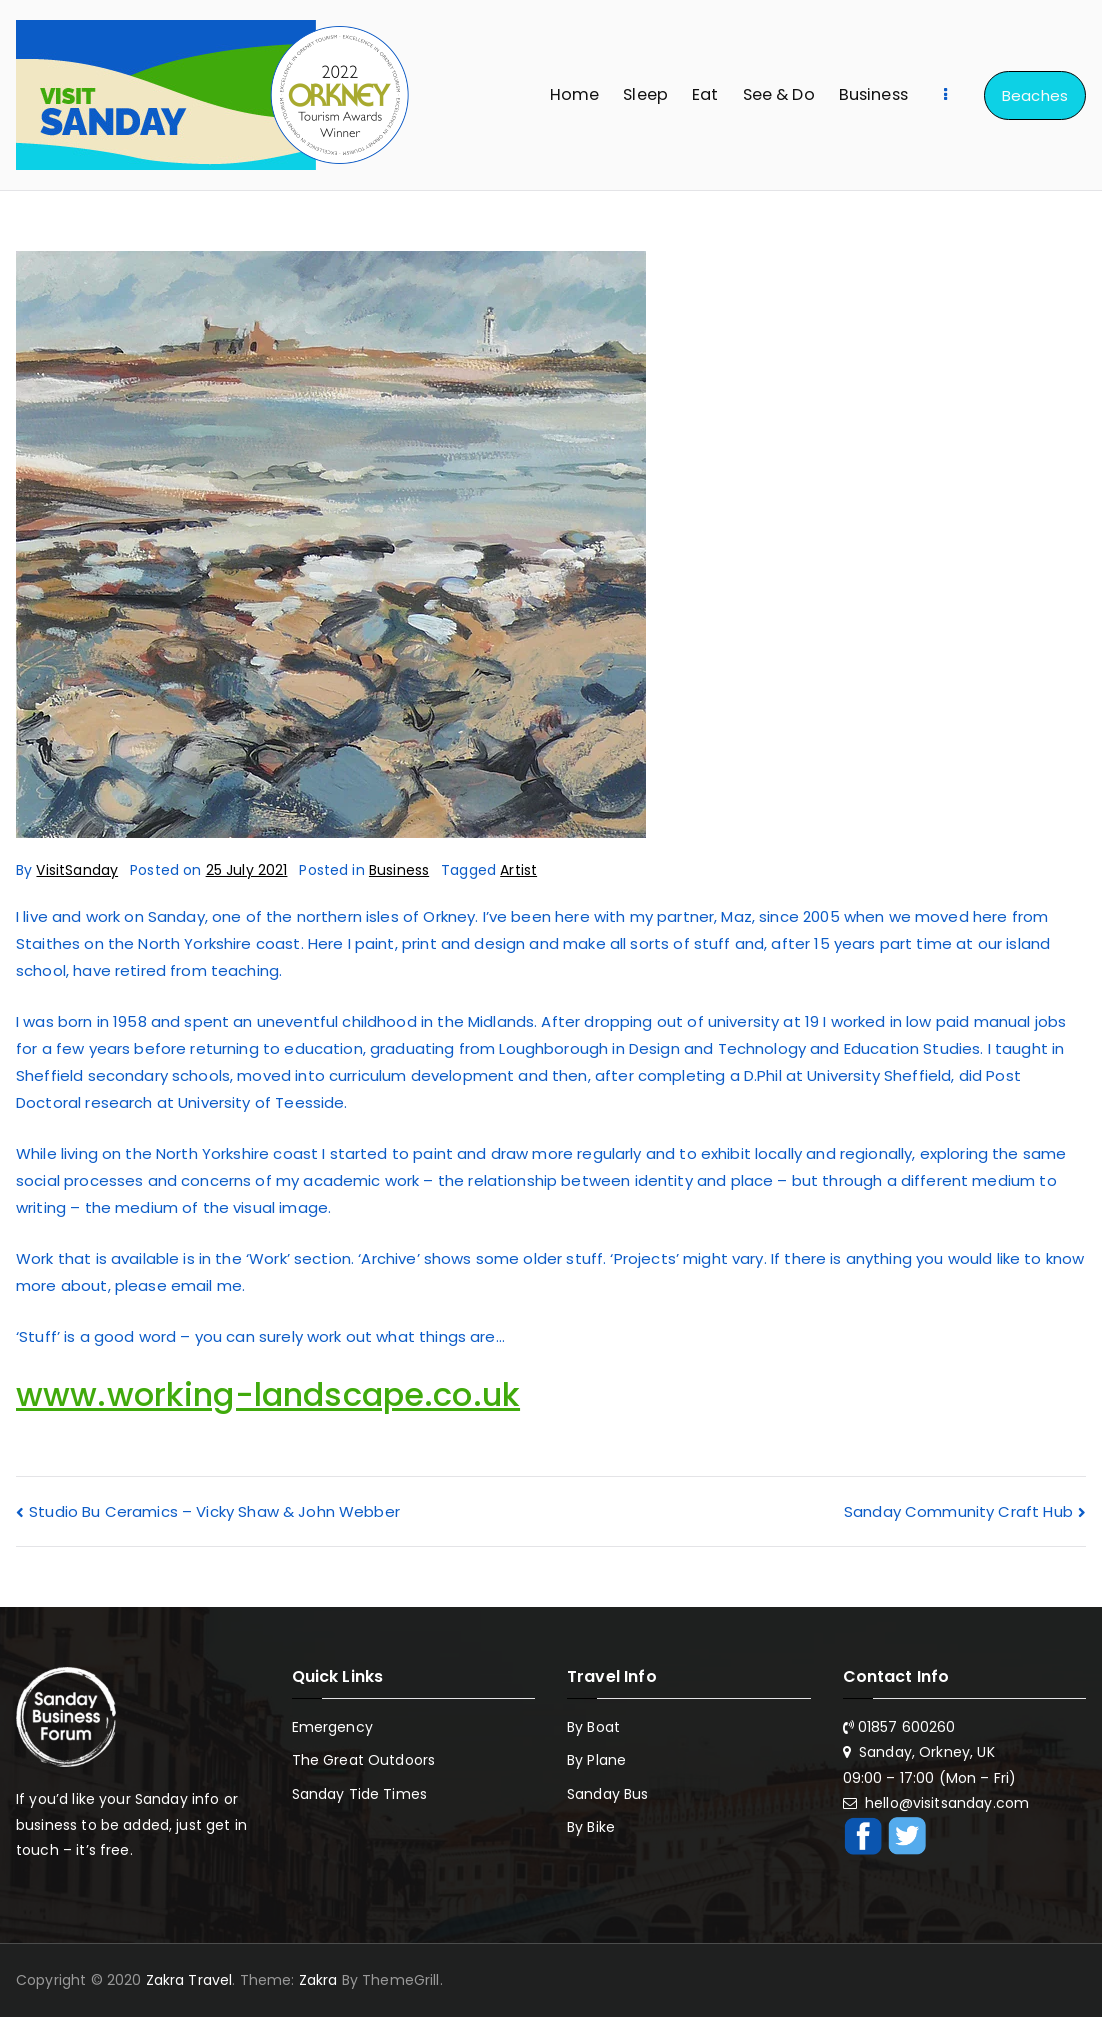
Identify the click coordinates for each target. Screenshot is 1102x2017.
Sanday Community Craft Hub (958, 1511)
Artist (518, 870)
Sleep (645, 94)
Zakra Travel (189, 1980)
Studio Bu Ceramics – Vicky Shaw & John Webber (214, 1511)
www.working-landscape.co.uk (268, 1394)
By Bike (591, 1827)
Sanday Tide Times (360, 1794)
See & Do (779, 94)
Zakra (318, 1980)
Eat (705, 94)
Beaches (1035, 95)
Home (575, 94)
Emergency (332, 1727)
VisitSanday (77, 870)
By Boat (593, 1727)
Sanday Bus (608, 1794)
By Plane (596, 1760)
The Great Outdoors (364, 1760)
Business (873, 94)
